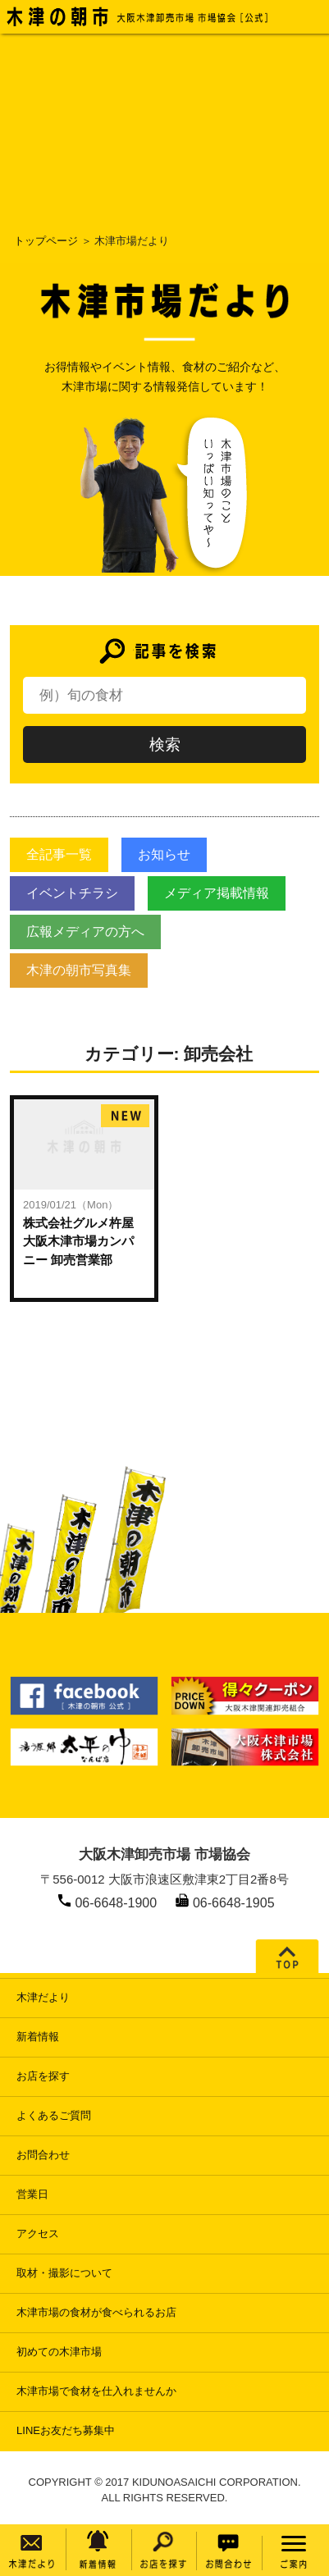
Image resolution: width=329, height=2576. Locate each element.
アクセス (37, 2233)
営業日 (32, 2194)
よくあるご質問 (53, 2115)
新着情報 (37, 2036)
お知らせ (164, 854)
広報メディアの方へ (85, 932)
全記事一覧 (59, 854)
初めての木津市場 (59, 2351)
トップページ (46, 241)
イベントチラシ (72, 893)
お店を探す (43, 2076)
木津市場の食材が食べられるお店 (96, 2312)
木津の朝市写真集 (78, 970)
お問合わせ (43, 2155)
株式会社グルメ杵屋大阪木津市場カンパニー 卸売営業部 (78, 1241)
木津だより (43, 1997)
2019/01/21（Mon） (70, 1205)
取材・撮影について (64, 2273)
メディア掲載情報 (216, 893)
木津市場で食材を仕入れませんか (96, 2391)
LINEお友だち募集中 (65, 2430)
